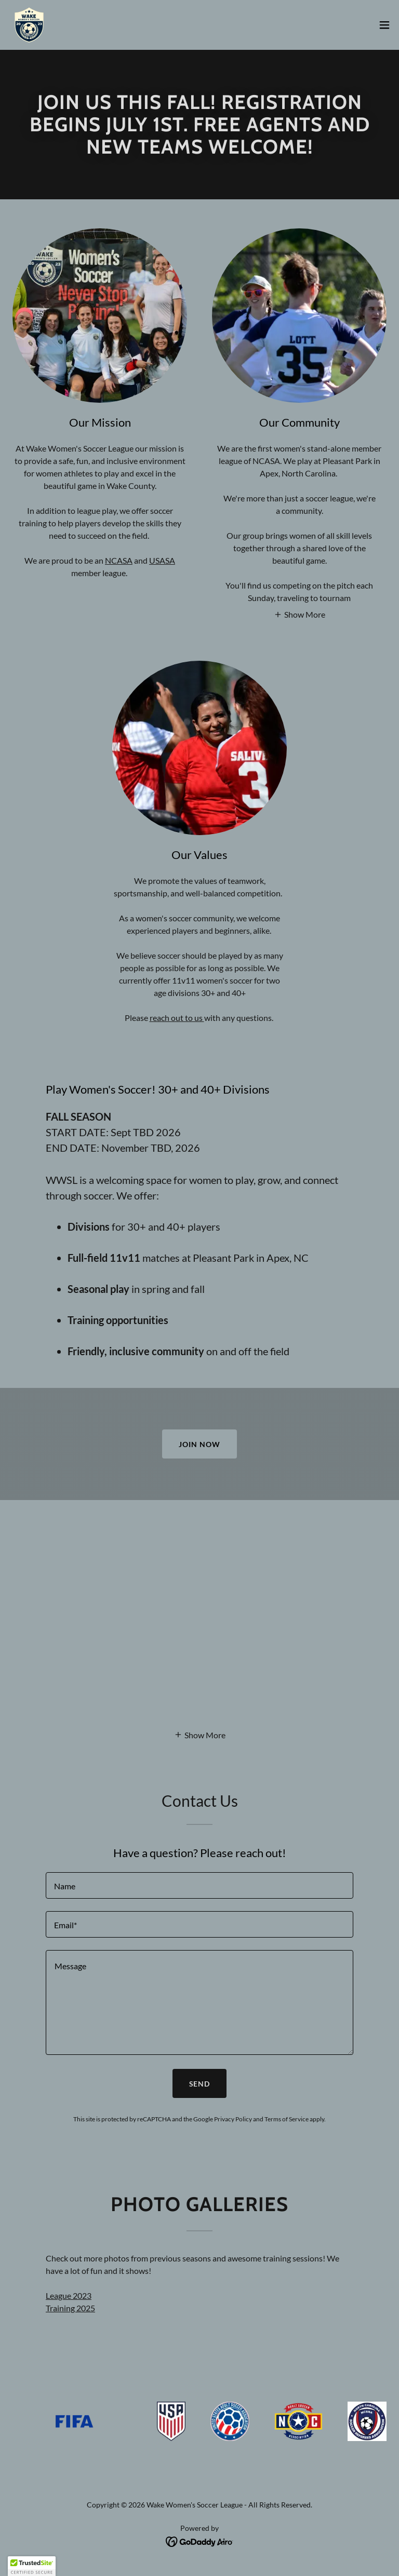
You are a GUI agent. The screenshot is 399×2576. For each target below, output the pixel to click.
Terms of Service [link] (286, 2119)
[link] (29, 25)
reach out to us (177, 1018)
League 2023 (68, 2295)
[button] (384, 25)
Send (199, 2083)
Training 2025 (70, 2308)
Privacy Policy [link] (233, 2119)
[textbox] (199, 1885)
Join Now (199, 1444)
